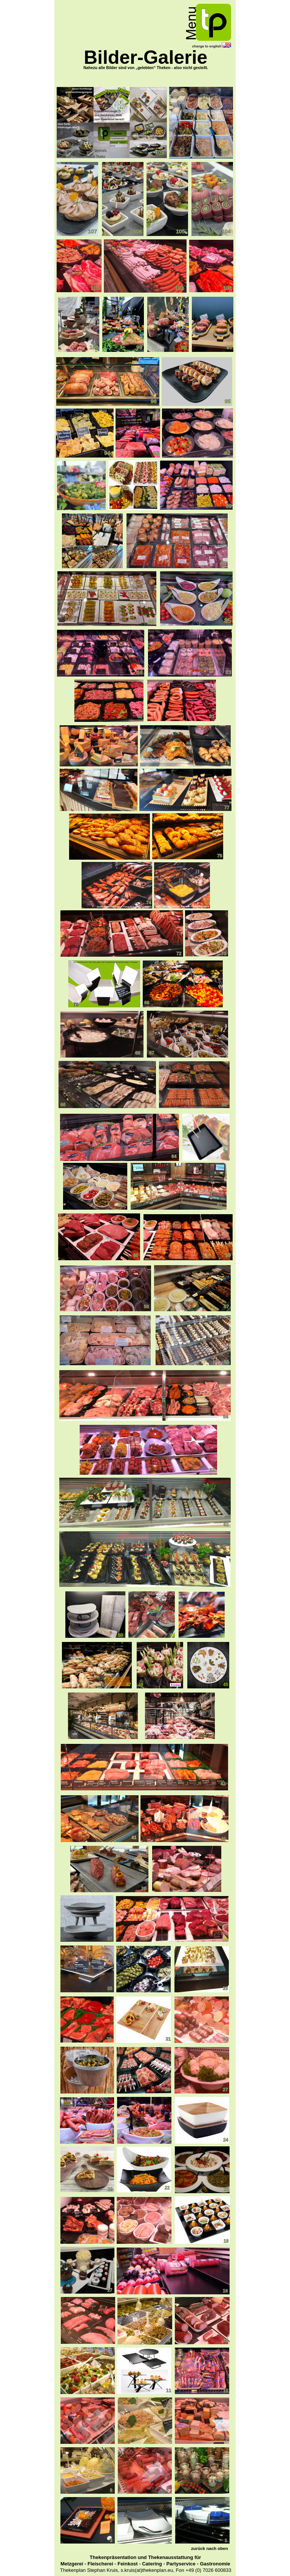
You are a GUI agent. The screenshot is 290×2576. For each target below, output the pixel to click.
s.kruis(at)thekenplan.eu (146, 2570)
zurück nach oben (209, 2548)
